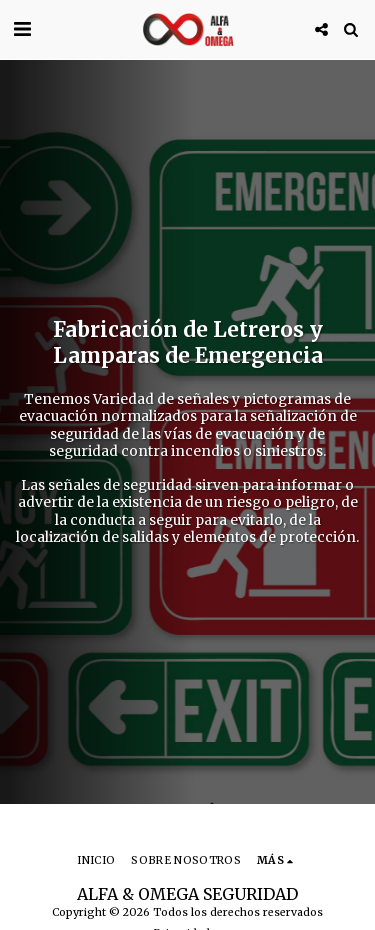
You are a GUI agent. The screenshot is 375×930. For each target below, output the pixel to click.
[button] (22, 28)
